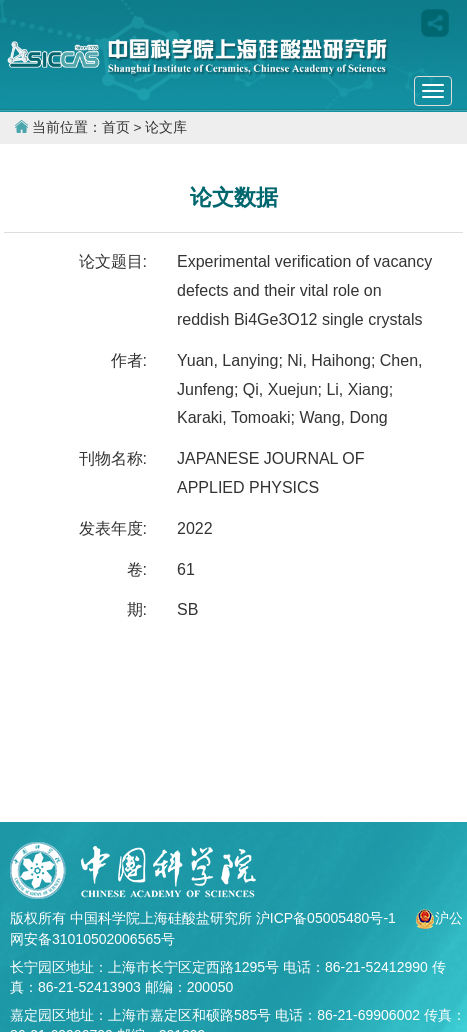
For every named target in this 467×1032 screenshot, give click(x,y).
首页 (116, 127)
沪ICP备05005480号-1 (328, 918)
